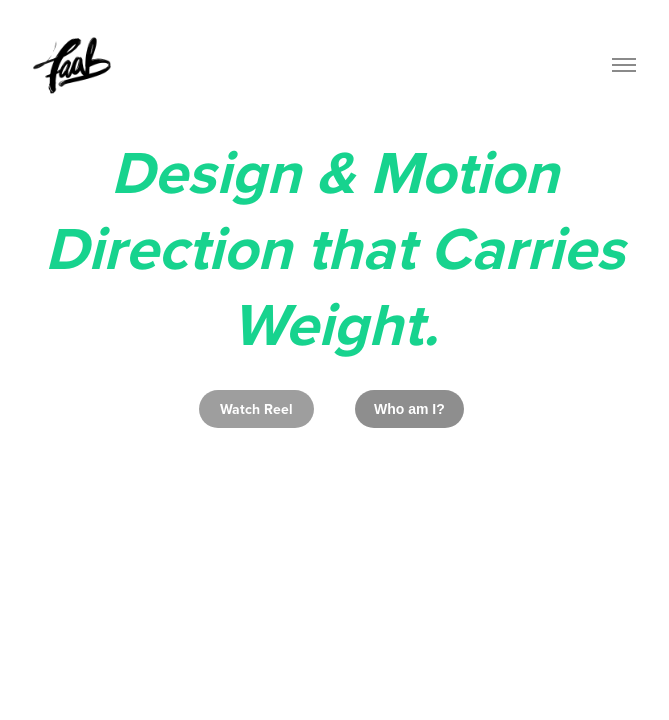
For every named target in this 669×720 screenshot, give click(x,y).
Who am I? (409, 409)
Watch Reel (256, 409)
